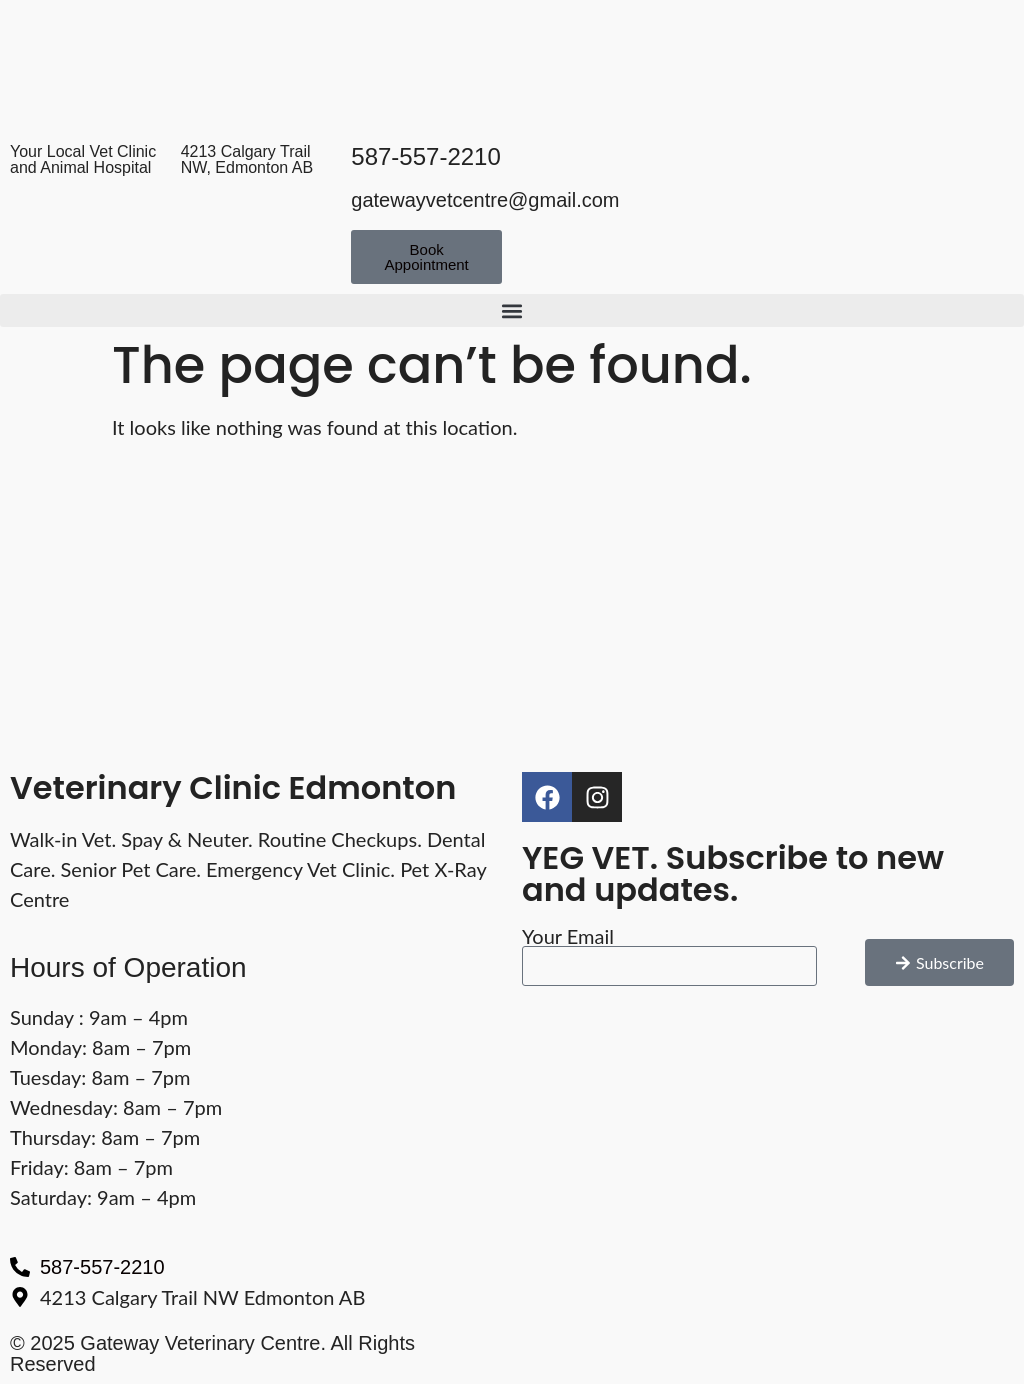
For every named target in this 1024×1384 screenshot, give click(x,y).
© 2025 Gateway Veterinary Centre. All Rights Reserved (212, 1353)
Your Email (568, 936)
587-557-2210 (425, 156)
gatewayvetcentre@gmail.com (485, 200)
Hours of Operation (128, 967)
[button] (512, 310)
